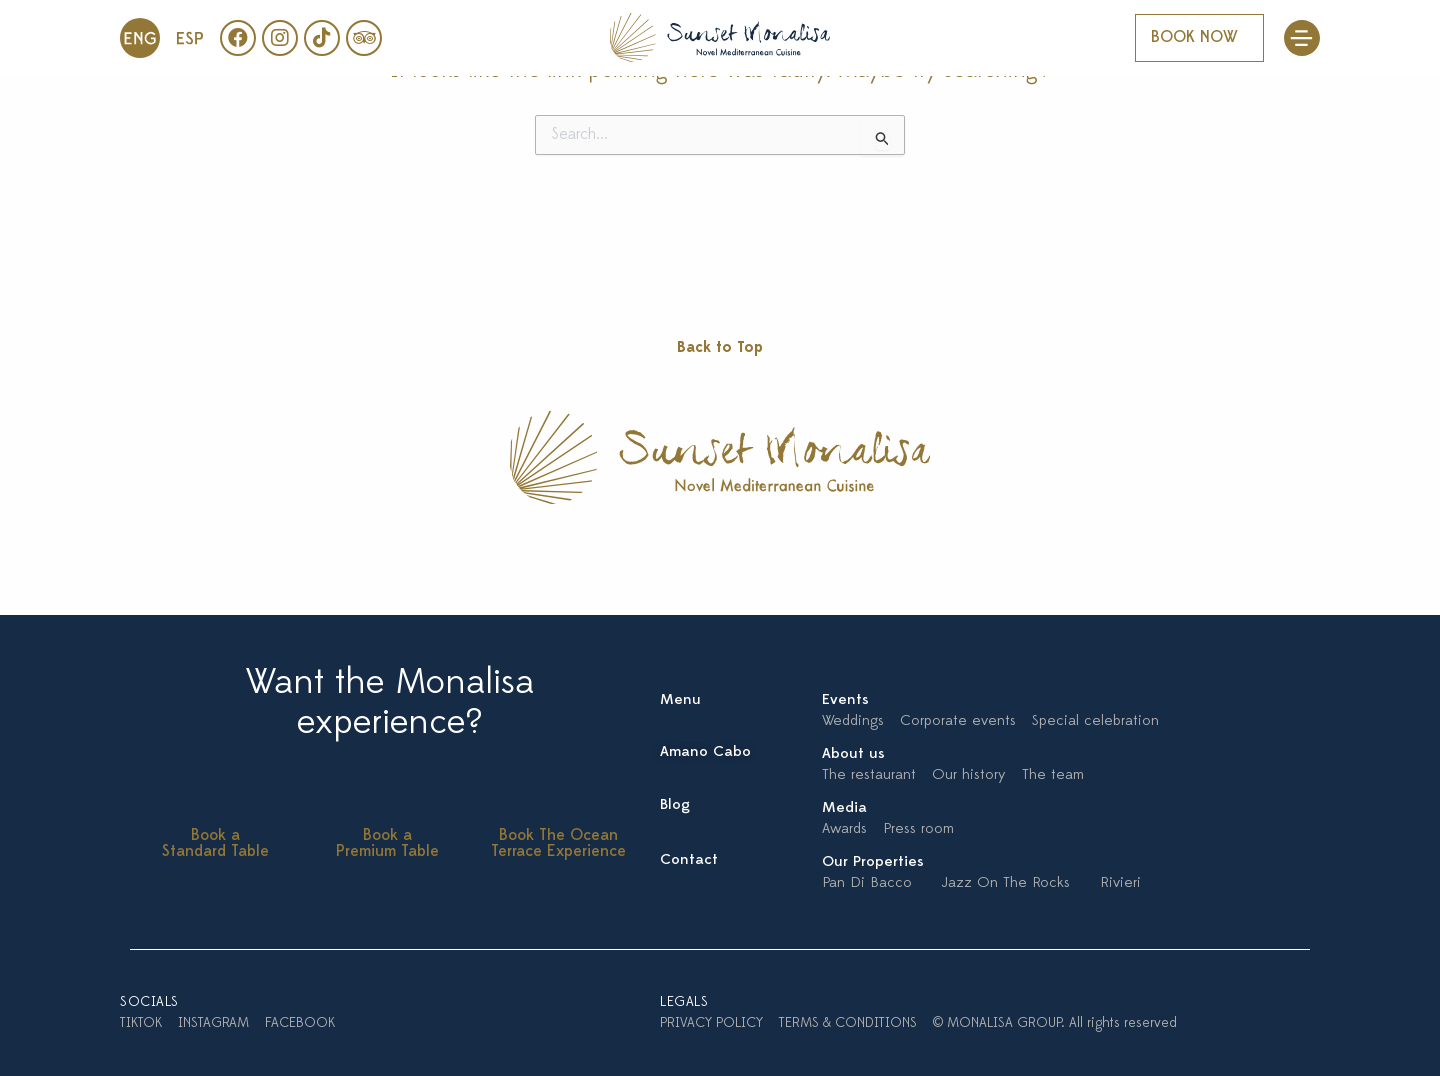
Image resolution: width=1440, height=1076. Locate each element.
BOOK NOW (1194, 38)
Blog (675, 805)
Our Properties (873, 862)
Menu (680, 700)
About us (853, 754)
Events (845, 700)
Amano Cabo (705, 752)
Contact (689, 860)
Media (844, 808)
